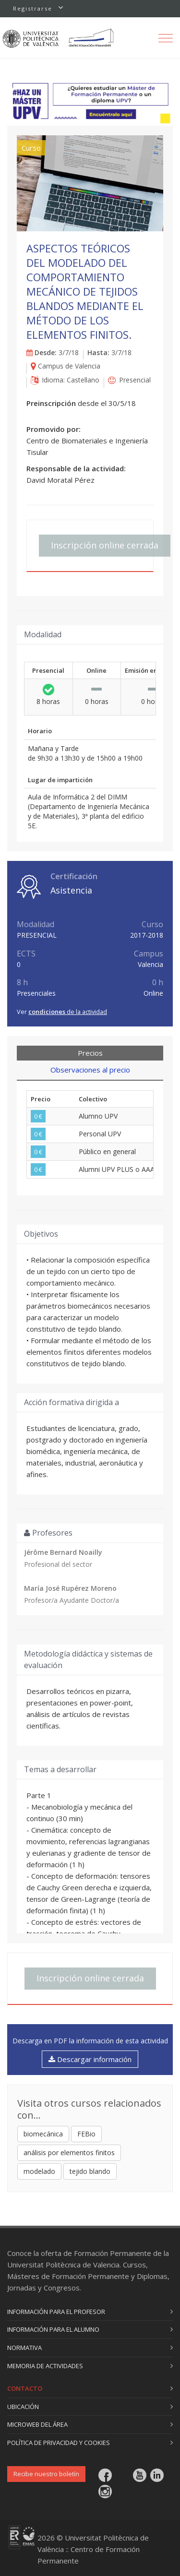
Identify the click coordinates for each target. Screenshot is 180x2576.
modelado (39, 2171)
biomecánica (43, 2133)
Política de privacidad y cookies (58, 2442)
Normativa (24, 2347)
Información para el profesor (56, 2311)
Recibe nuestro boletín (46, 2473)
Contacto (24, 2388)
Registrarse (32, 8)
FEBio (86, 2133)
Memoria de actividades (45, 2365)
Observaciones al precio (90, 1069)
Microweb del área (37, 2424)
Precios (90, 1053)
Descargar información (90, 2059)
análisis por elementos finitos (69, 2152)
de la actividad (67, 1011)
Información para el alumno (53, 2329)
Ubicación (23, 2406)
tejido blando (90, 2171)
